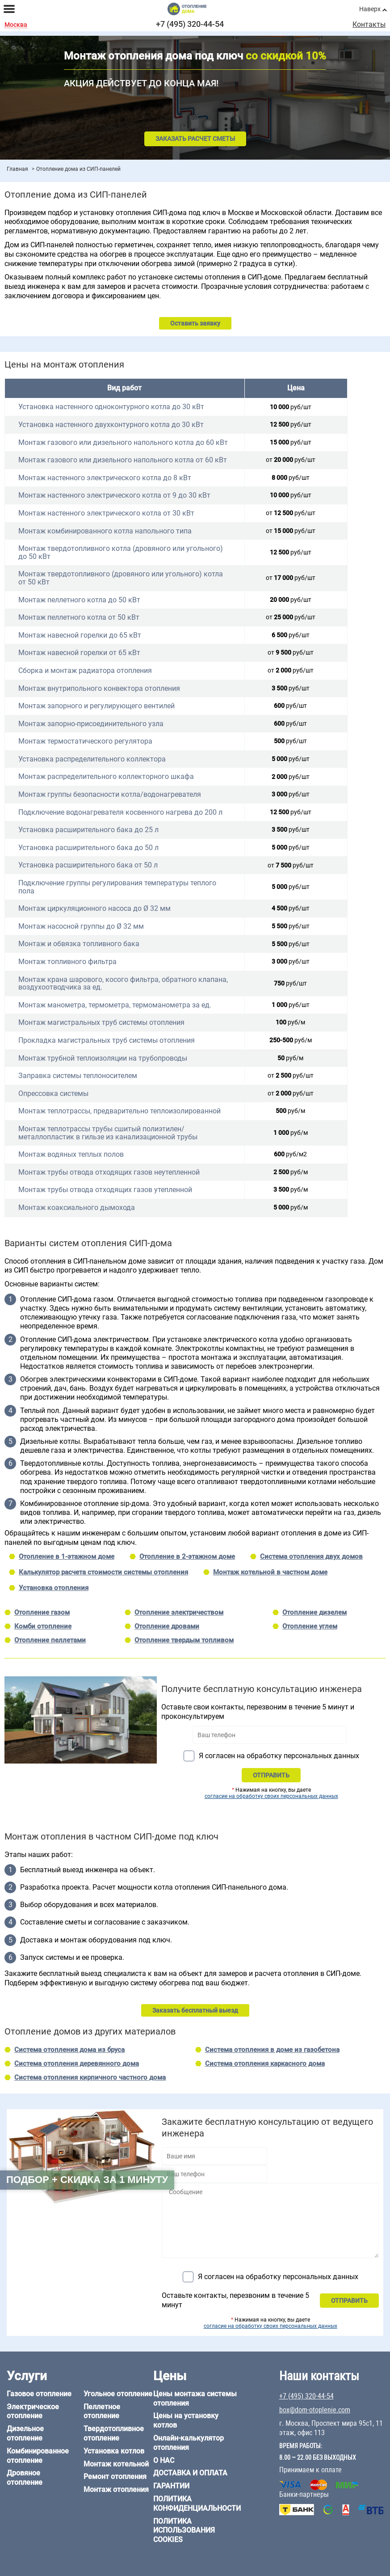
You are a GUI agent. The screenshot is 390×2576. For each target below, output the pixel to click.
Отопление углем (309, 1626)
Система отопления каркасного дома (265, 2064)
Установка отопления (53, 1588)
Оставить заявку (195, 323)
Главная (17, 169)
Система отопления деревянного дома (76, 2064)
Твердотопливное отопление (114, 2433)
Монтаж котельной (116, 2464)
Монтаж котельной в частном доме (270, 1572)
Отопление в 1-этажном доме (66, 1556)
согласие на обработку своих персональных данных (271, 1796)
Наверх (370, 9)
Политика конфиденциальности (197, 2504)
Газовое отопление (39, 2394)
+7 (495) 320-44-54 (190, 24)
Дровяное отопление (24, 2478)
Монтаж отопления (116, 2489)
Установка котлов (114, 2451)
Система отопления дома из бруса (69, 2050)
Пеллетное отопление (102, 2411)
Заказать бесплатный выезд (195, 2010)
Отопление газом (42, 1612)
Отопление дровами (166, 1626)
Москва (15, 24)
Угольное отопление (118, 2394)
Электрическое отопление (33, 2411)
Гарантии (171, 2486)
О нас (163, 2460)
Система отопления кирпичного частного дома (90, 2077)
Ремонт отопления (115, 2476)
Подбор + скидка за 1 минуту (87, 2179)
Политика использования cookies (184, 2530)
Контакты (369, 25)
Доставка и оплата (190, 2473)
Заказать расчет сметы (195, 138)
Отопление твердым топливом (184, 1640)
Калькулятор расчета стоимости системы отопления (103, 1572)
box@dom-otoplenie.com (314, 2410)
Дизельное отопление (25, 2433)
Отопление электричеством (178, 1612)
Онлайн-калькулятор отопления (188, 2443)
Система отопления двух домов (311, 1556)
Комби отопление (42, 1626)
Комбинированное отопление (38, 2456)
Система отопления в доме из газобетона (272, 2050)
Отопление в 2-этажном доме (187, 1556)
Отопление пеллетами (50, 1640)
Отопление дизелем (314, 1612)
